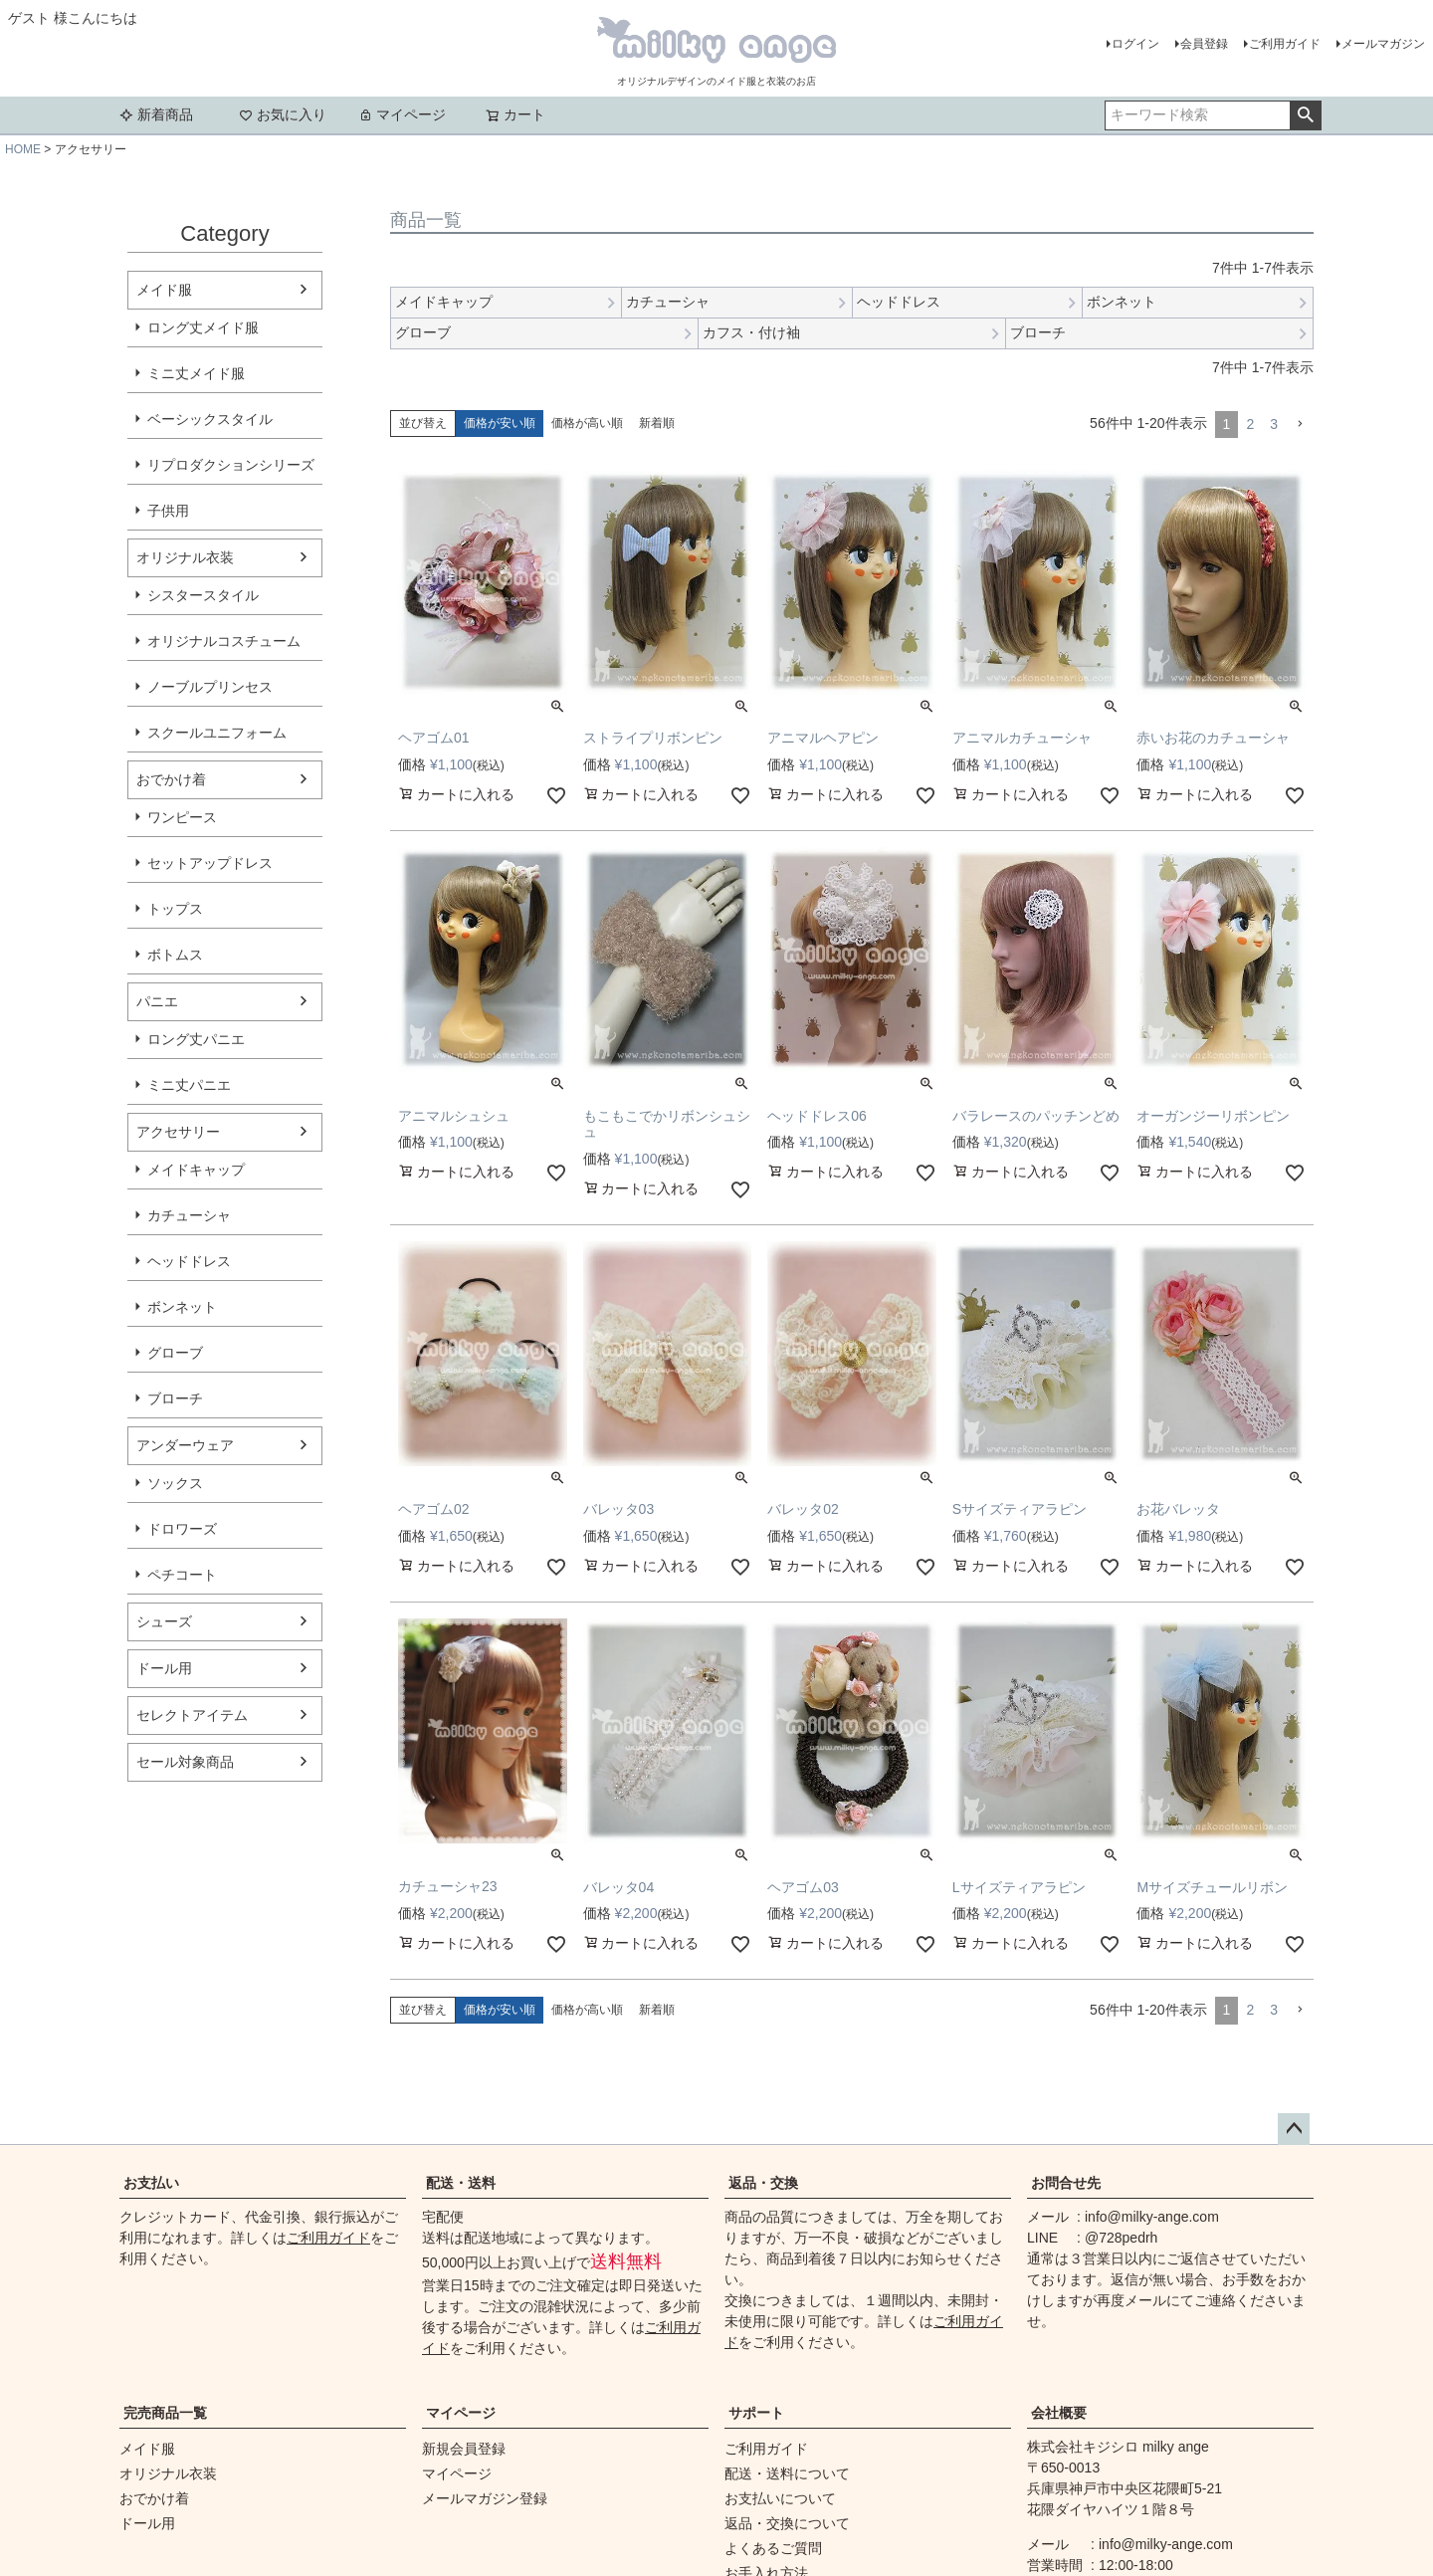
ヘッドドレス (189, 1261)
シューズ (164, 1621)
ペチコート (182, 1575)
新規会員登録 (464, 2449)
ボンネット (182, 1307)
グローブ (175, 1353)
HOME (23, 149)
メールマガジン (1383, 44)
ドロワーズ (182, 1529)
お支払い (151, 2183)
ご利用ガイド (1285, 44)
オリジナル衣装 (185, 557)
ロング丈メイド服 (203, 327)
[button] (1300, 424)
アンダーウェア (185, 1445)
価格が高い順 (587, 423)
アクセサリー (178, 1132)
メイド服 (164, 290)
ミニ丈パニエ (189, 1085)
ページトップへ (1294, 2129)
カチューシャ (189, 1215)
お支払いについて (780, 2498)
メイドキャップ (196, 1170)
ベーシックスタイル (210, 419)
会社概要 (1059, 2413)
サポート (756, 2413)
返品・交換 (763, 2183)
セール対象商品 (185, 1762)
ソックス (175, 1483)
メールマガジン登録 (484, 2498)
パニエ (157, 1001)
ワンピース (182, 817)
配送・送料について (787, 2473)
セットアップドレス (210, 863)
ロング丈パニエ (196, 1039)
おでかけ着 (171, 779)
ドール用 (164, 1668)
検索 (1305, 115)
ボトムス (175, 955)
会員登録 (1204, 44)
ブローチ (175, 1398)
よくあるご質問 (773, 2548)
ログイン (1135, 44)
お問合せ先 (1066, 2183)
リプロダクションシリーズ (230, 465)
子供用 (168, 511)
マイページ (402, 114)
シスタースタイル (203, 595)
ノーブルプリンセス (210, 687)
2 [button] (1250, 424)
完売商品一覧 (165, 2413)
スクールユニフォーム (217, 733)
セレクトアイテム (192, 1715)
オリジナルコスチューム (224, 641)
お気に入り (282, 114)
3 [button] (1274, 424)
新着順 (657, 423)
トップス (175, 909)
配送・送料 (461, 2183)
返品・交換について (787, 2523)
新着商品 (156, 114)
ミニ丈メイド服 (196, 373)
